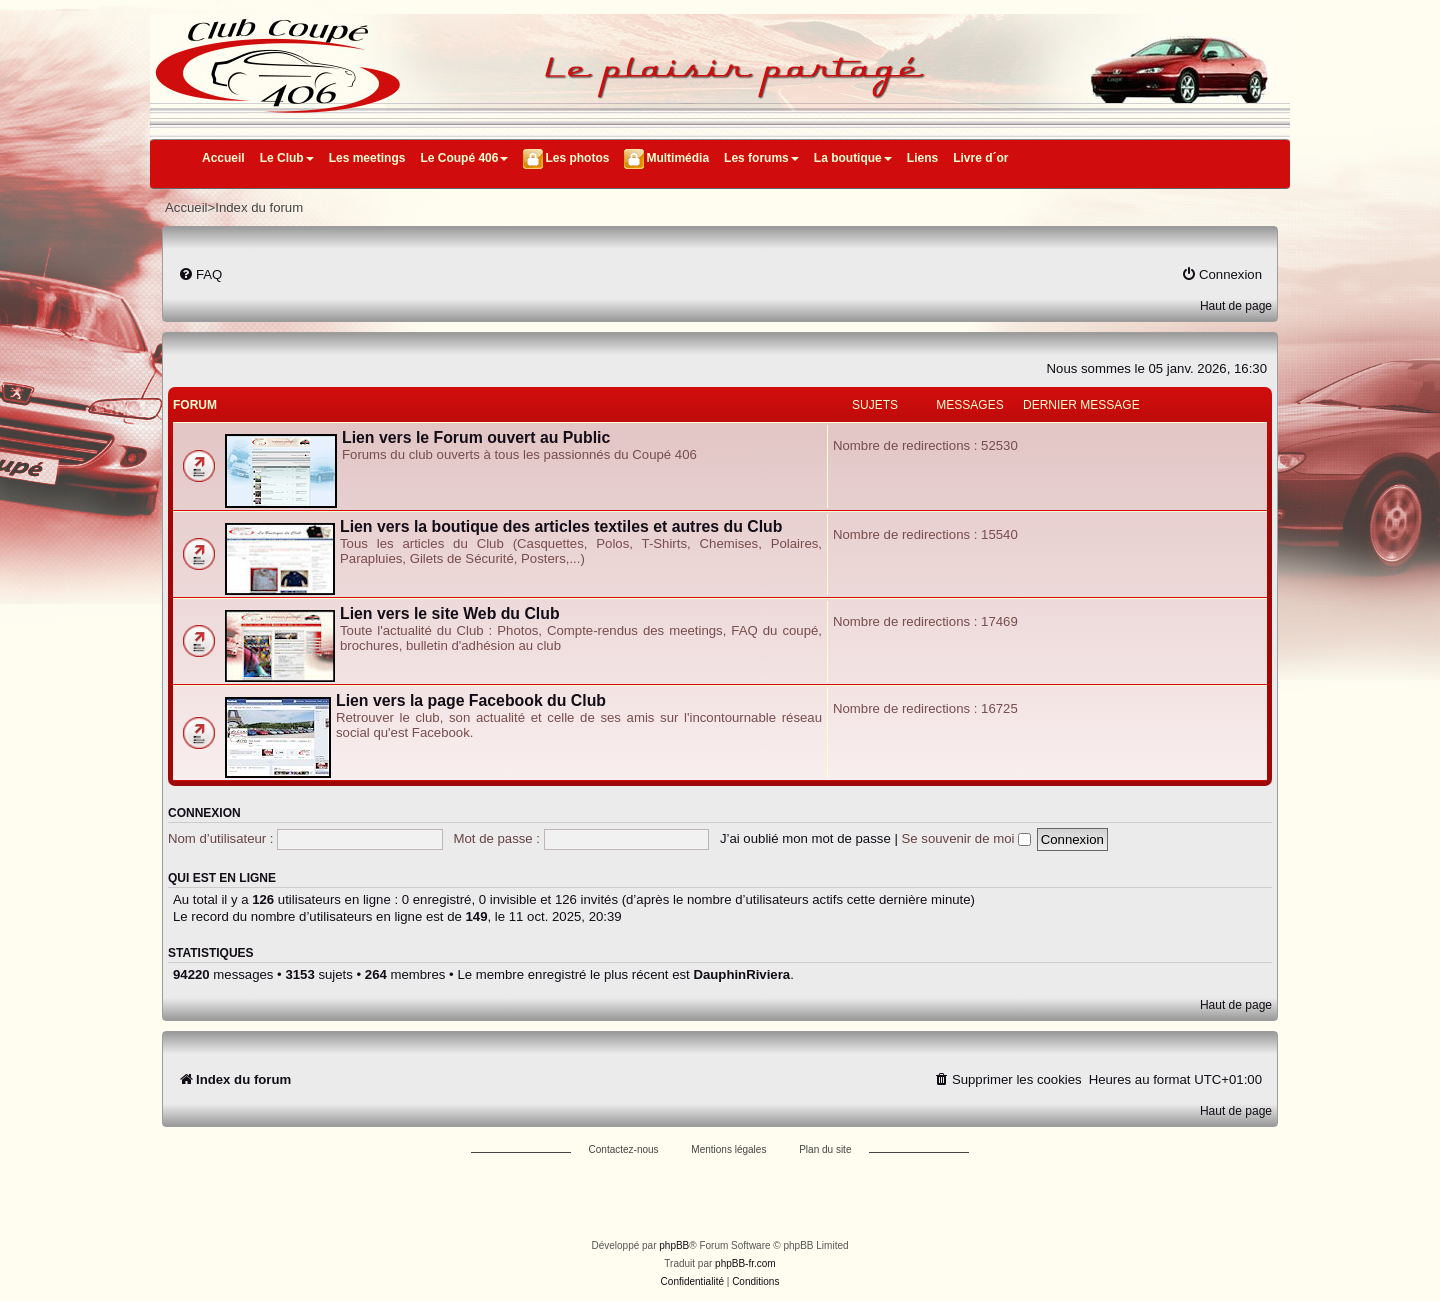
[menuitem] (200, 274)
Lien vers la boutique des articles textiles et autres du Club (561, 526)
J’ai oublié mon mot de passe (805, 838)
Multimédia (677, 158)
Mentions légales (728, 1149)
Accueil (223, 158)
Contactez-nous (624, 1149)
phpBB (674, 1245)
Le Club (287, 158)
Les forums (761, 158)
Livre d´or (980, 158)
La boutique (853, 158)
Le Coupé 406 (464, 158)
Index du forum (259, 207)
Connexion (204, 813)
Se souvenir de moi (967, 838)
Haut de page (1236, 306)
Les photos (577, 158)
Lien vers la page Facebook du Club (471, 700)
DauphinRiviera (741, 974)
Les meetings (367, 158)
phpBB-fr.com (745, 1263)
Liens (922, 158)
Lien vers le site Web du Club (450, 613)
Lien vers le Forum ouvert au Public (476, 437)
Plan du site (825, 1149)
